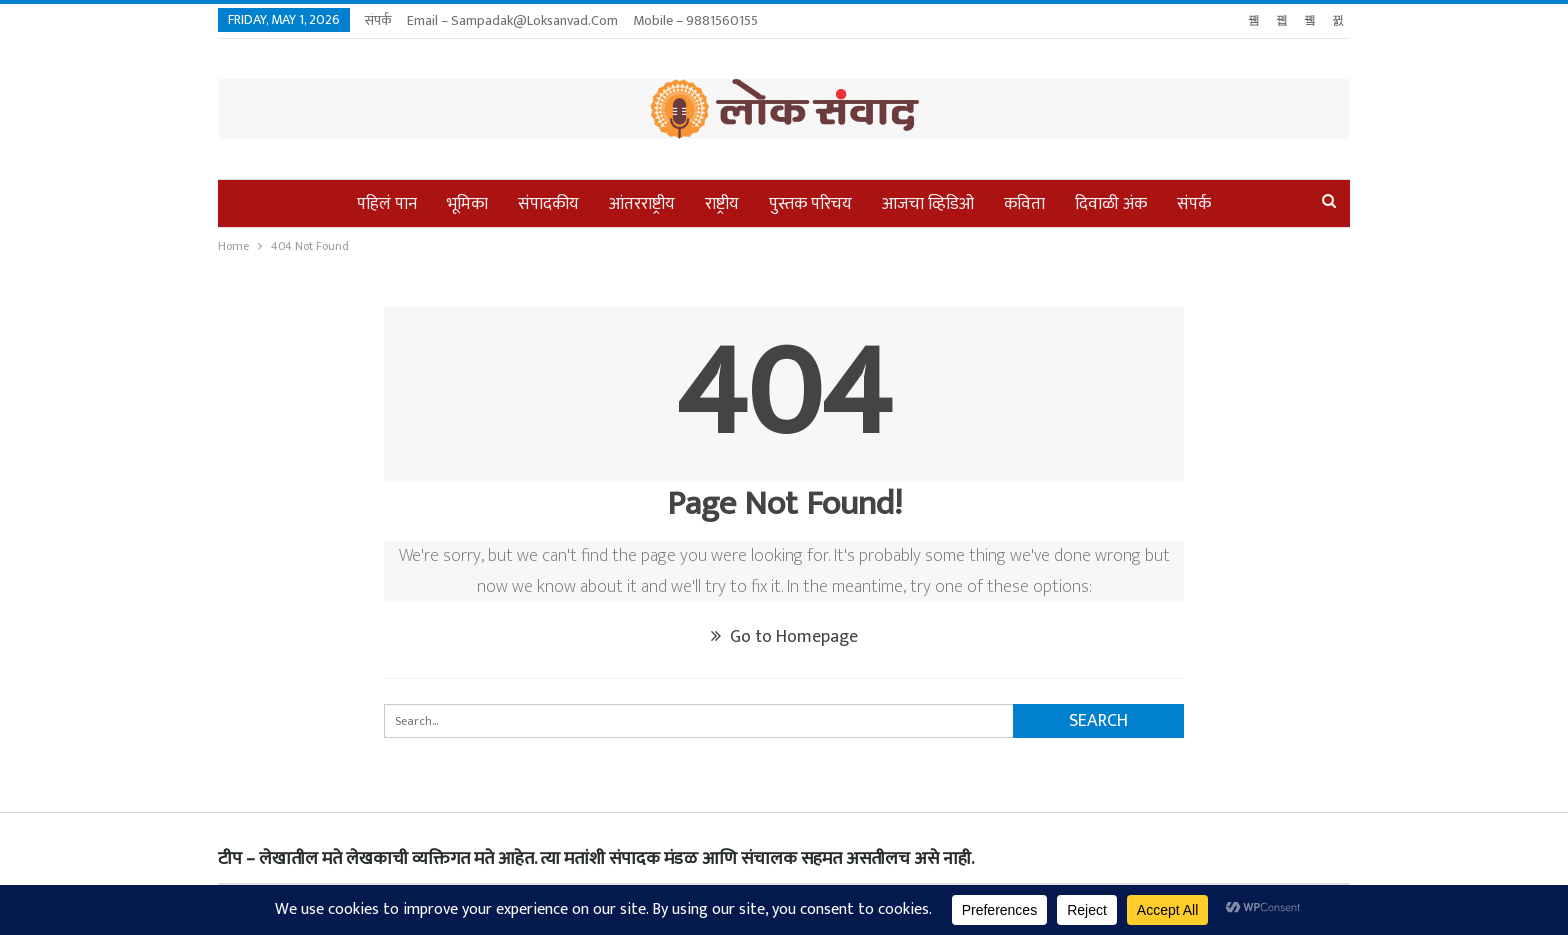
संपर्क (378, 20)
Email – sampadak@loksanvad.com (512, 20)
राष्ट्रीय (722, 204)
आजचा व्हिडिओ (928, 204)
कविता (1024, 204)
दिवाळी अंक (1111, 204)
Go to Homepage (784, 637)
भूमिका (467, 204)
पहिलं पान (387, 204)
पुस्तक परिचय (810, 204)
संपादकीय (548, 204)
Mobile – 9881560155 (695, 20)
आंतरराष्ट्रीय (642, 204)
